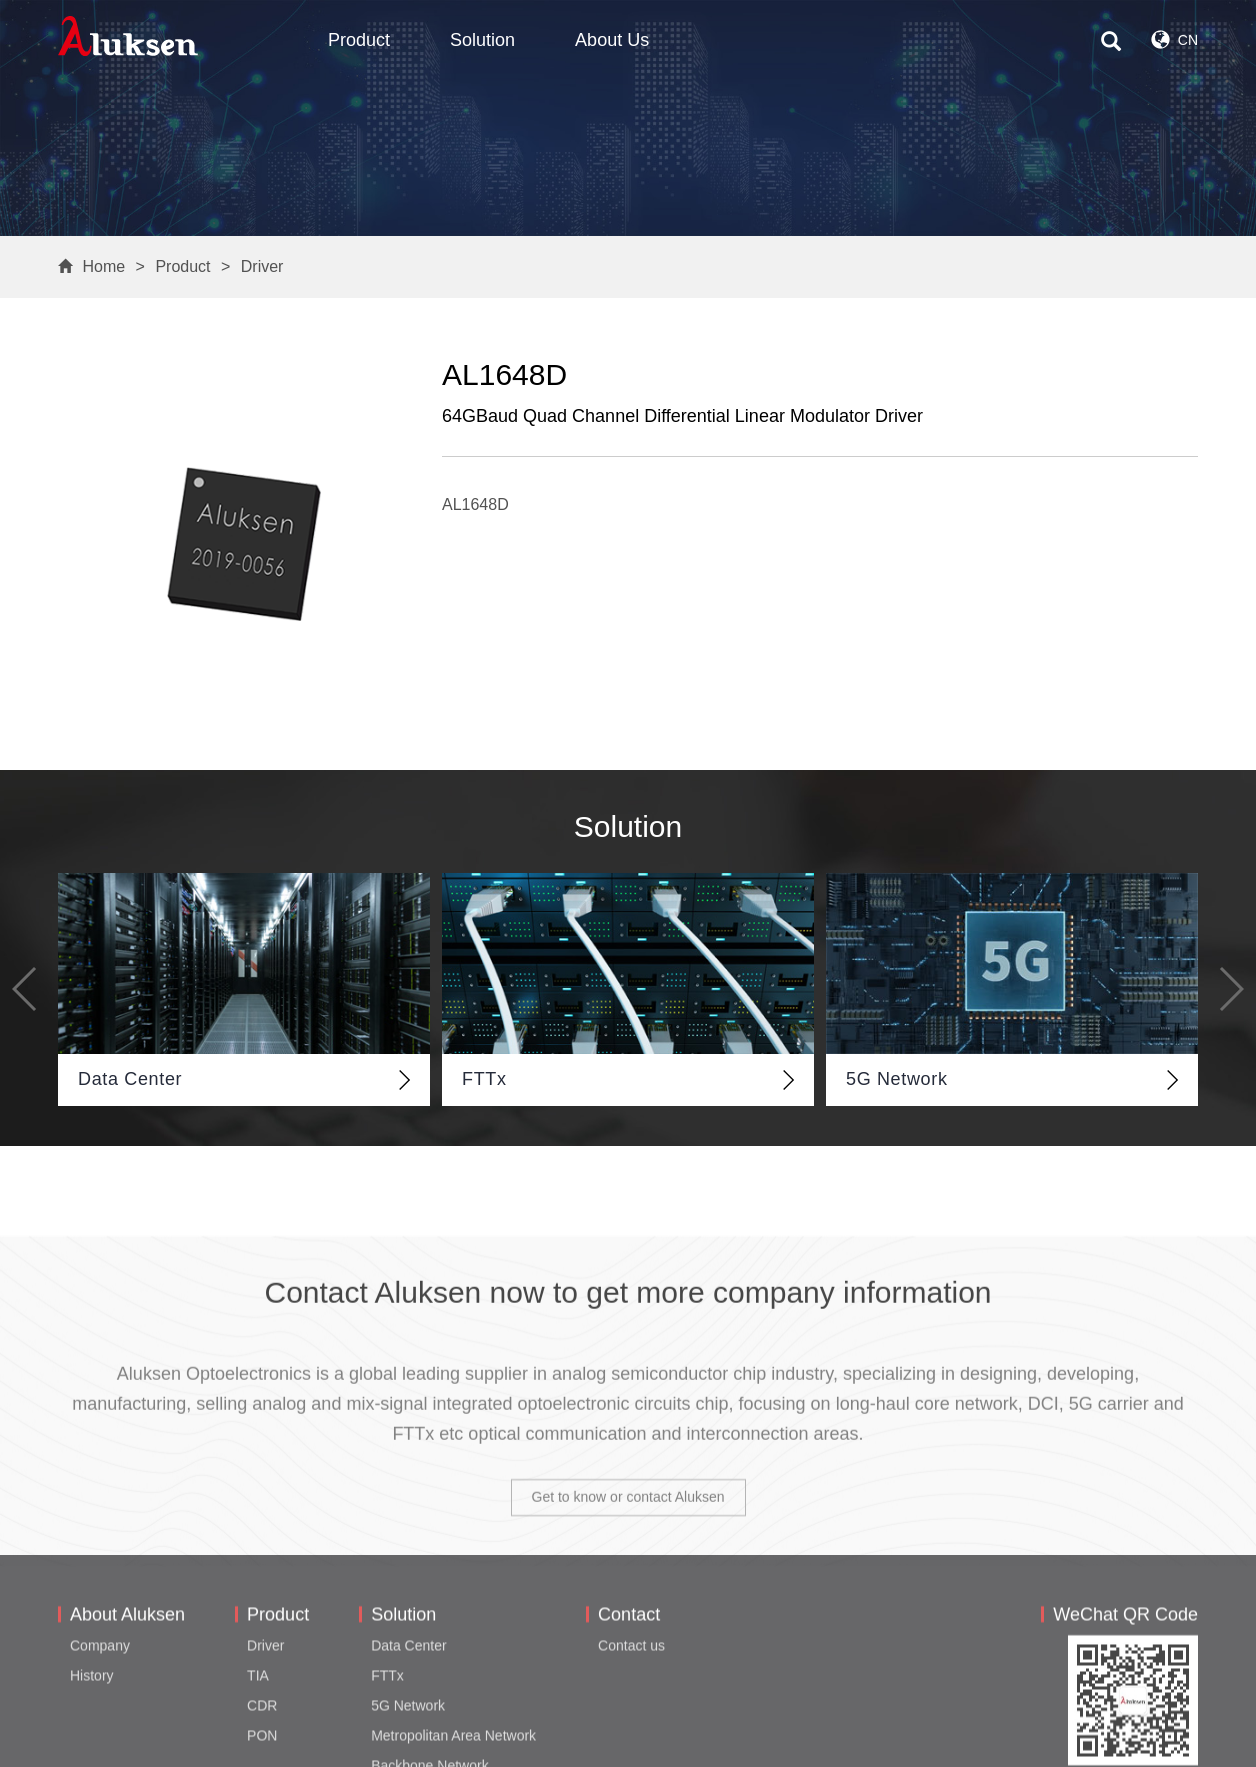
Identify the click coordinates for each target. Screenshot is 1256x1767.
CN (1174, 39)
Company (100, 1738)
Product (359, 40)
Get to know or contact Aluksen (628, 1602)
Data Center (408, 1738)
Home (103, 266)
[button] (25, 989)
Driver (262, 266)
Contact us (631, 1738)
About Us (612, 40)
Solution (482, 40)
